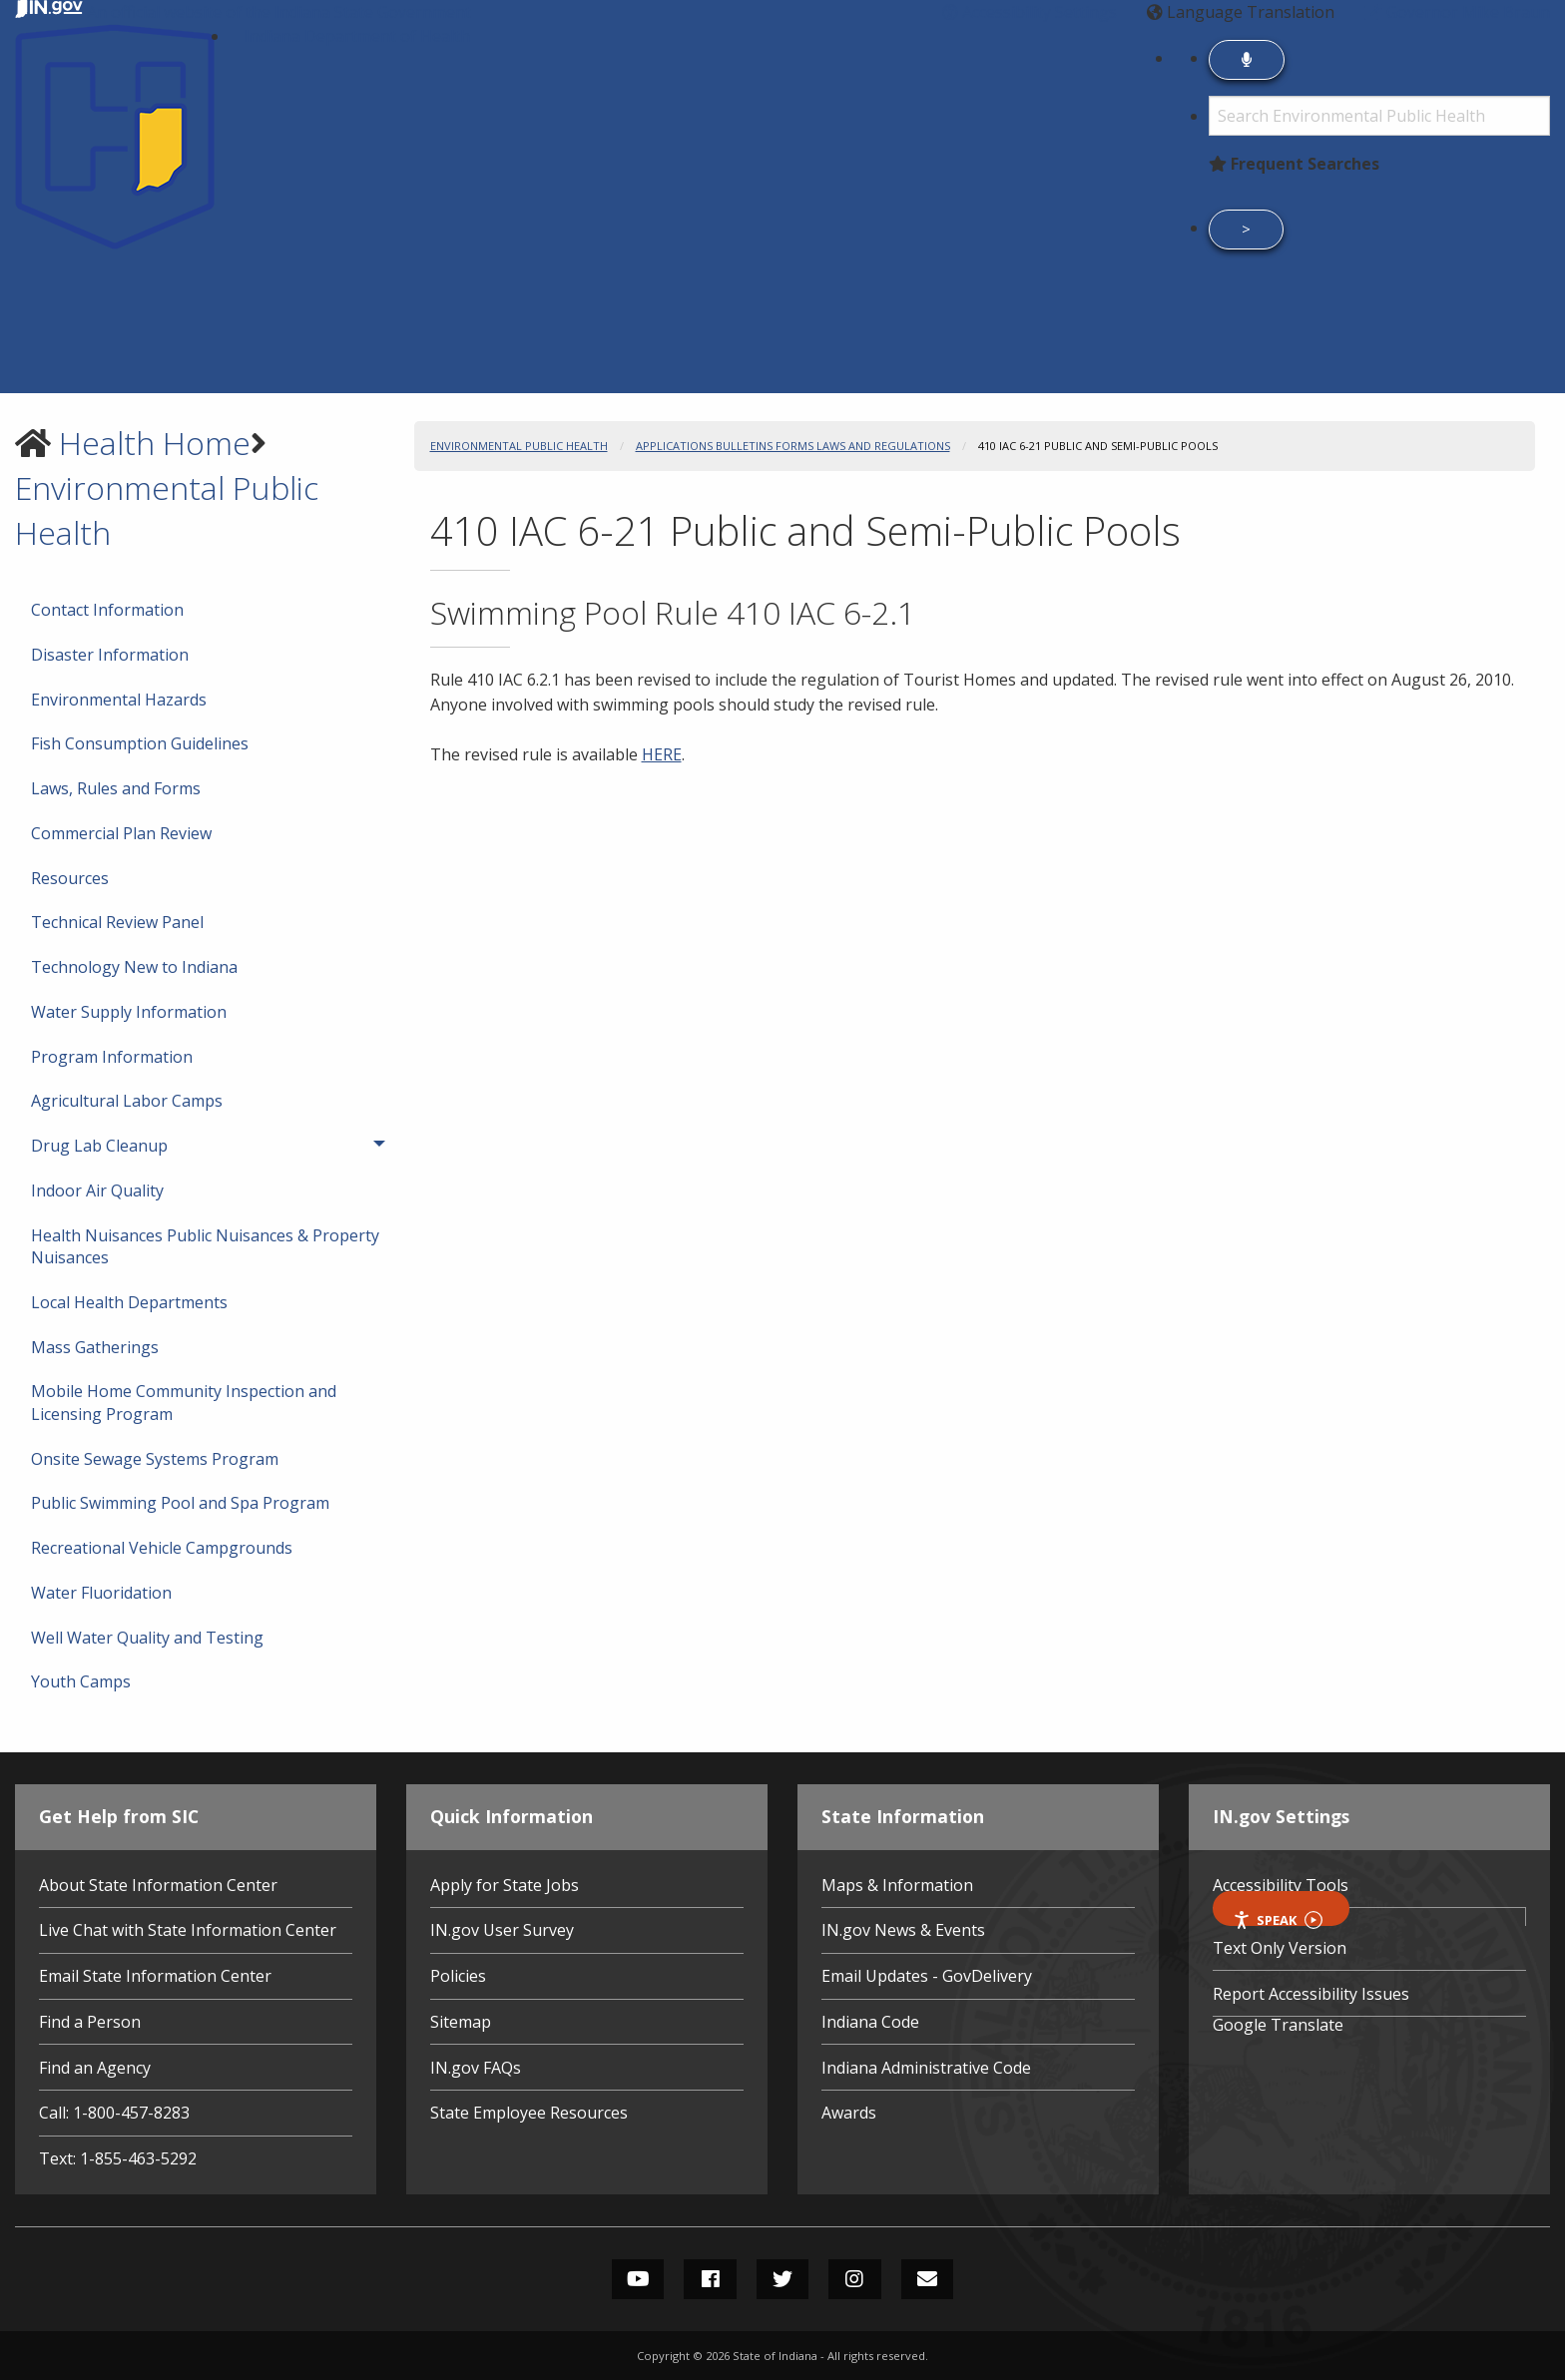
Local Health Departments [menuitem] (129, 1302)
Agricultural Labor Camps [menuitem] (127, 1101)
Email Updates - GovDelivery (926, 1976)
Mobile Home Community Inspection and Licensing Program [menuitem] (183, 1402)
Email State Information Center (155, 1976)
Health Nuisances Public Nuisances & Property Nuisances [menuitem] (205, 1246)
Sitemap (460, 2022)
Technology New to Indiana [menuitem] (134, 967)
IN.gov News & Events (903, 1930)
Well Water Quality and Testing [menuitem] (147, 1638)
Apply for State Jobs (504, 1885)
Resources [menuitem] (70, 878)
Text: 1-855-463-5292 (118, 2158)
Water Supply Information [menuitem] (129, 1012)
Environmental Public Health (519, 445)
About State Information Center (158, 1885)
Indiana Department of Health (357, 36)
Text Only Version (1279, 1948)
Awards (848, 2113)
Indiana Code (870, 2022)
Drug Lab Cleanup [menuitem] (160, 1146)
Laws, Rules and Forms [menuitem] (116, 788)
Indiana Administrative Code (926, 2068)
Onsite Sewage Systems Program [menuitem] (154, 1459)
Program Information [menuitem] (112, 1057)
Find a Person (90, 2022)
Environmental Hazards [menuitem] (119, 700)
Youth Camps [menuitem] (81, 1681)
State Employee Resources (529, 2113)
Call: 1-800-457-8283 (114, 2113)
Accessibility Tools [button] (1280, 1885)
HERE (662, 754)
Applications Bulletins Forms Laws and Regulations (793, 445)
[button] (1029, 12)
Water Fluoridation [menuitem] (101, 1593)
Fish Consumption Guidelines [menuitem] (140, 743)
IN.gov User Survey (502, 1930)
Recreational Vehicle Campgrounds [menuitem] (161, 1548)
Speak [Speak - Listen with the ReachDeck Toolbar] (1277, 1918)
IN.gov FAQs (475, 2068)
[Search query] (1379, 116)
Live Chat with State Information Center (187, 1930)
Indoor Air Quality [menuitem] (97, 1190)
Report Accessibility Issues (1311, 1994)
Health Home (155, 442)
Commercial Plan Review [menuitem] (121, 833)
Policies (458, 1976)
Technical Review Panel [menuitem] (117, 922)
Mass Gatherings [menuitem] (95, 1347)
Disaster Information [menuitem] (110, 655)
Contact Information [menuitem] (107, 610)
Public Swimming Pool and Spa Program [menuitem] (180, 1503)
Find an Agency (95, 2068)
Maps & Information (897, 1885)
